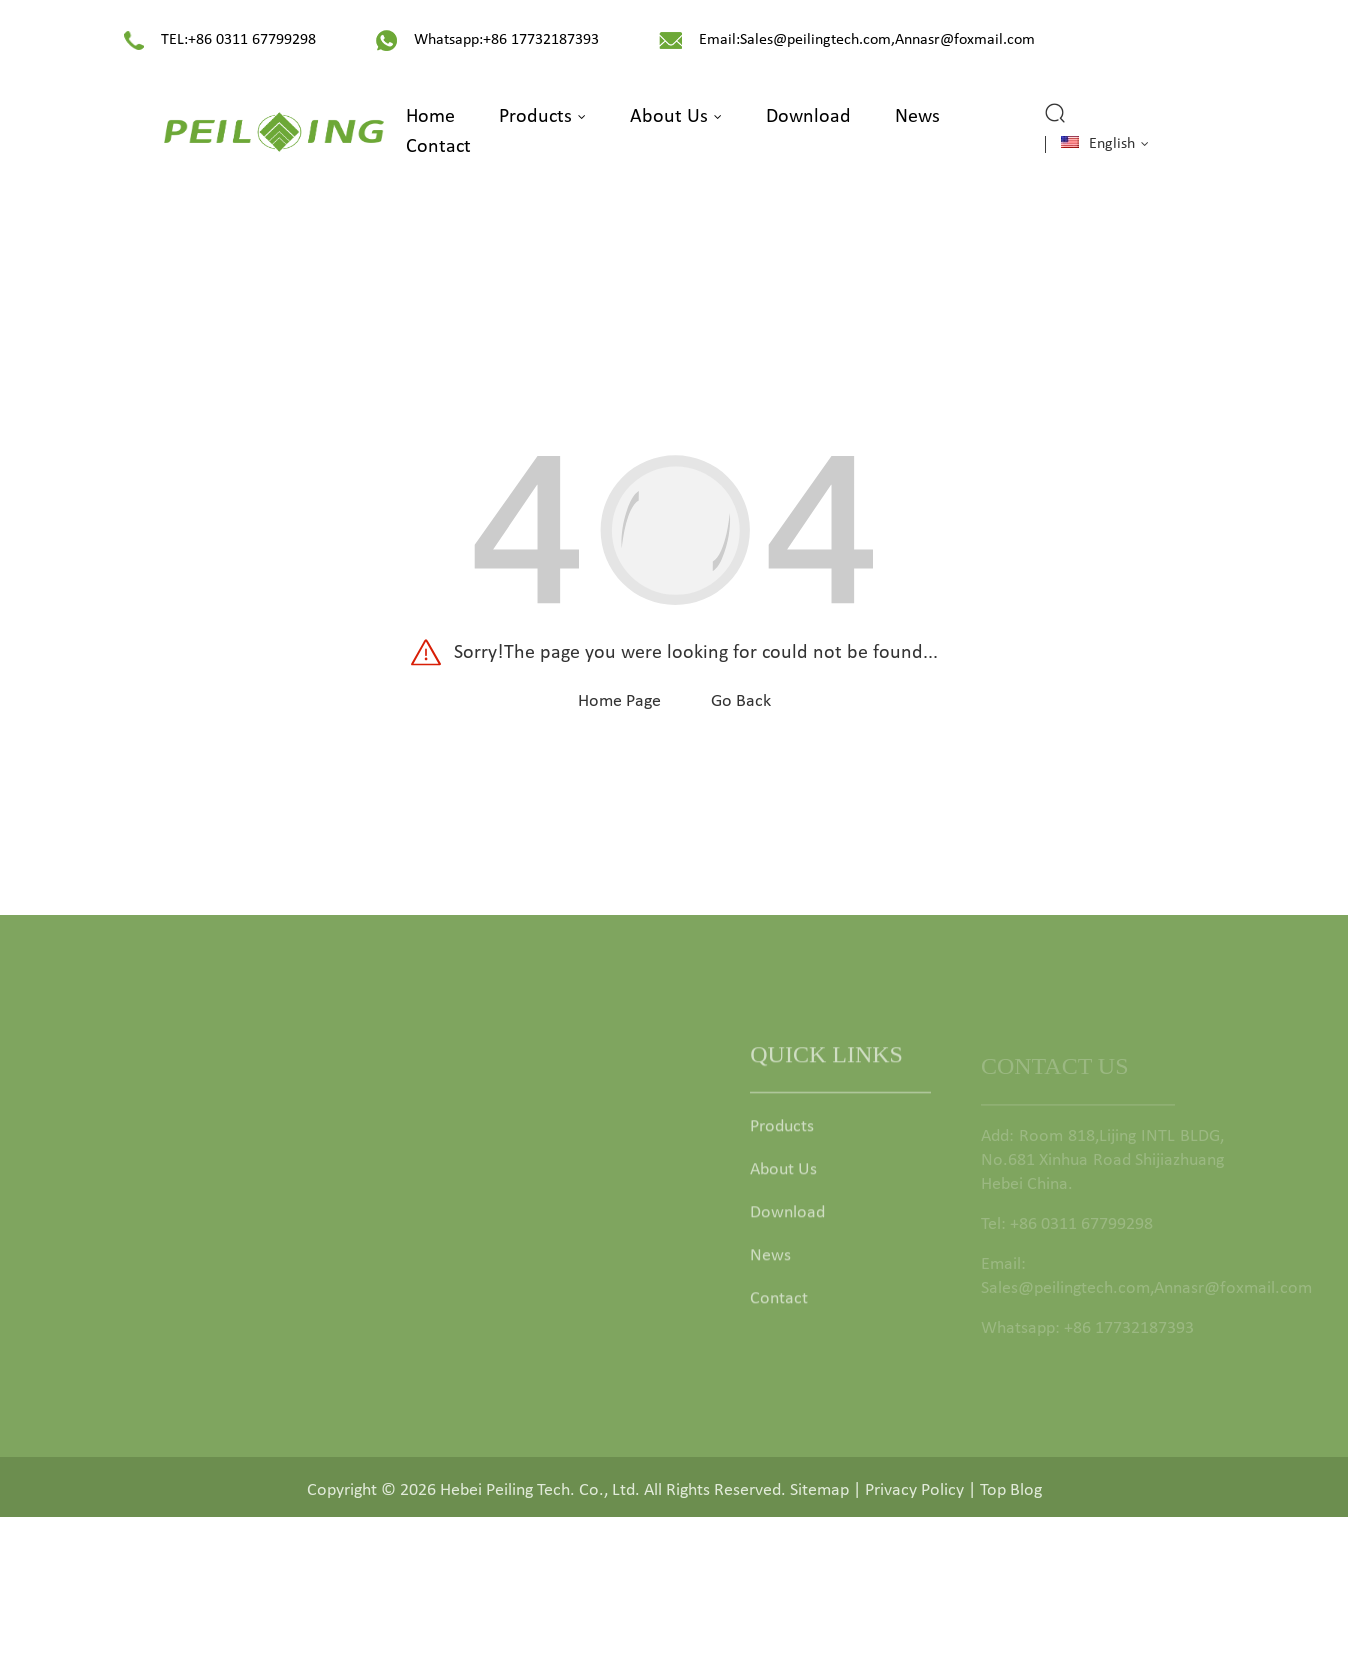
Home (430, 117)
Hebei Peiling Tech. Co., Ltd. (540, 1497)
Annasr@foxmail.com (965, 40)
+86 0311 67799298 (252, 40)
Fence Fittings (553, 1270)
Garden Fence (554, 1184)
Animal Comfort (562, 1356)
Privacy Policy (914, 1497)
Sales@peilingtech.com (815, 40)
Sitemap (819, 1497)
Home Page (619, 701)
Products (542, 117)
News (917, 117)
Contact (438, 147)
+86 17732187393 (541, 40)
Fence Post (543, 1227)
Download (808, 117)
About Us (676, 117)
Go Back (741, 701)
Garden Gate (550, 1141)
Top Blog (1011, 1497)
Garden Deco (551, 1313)
